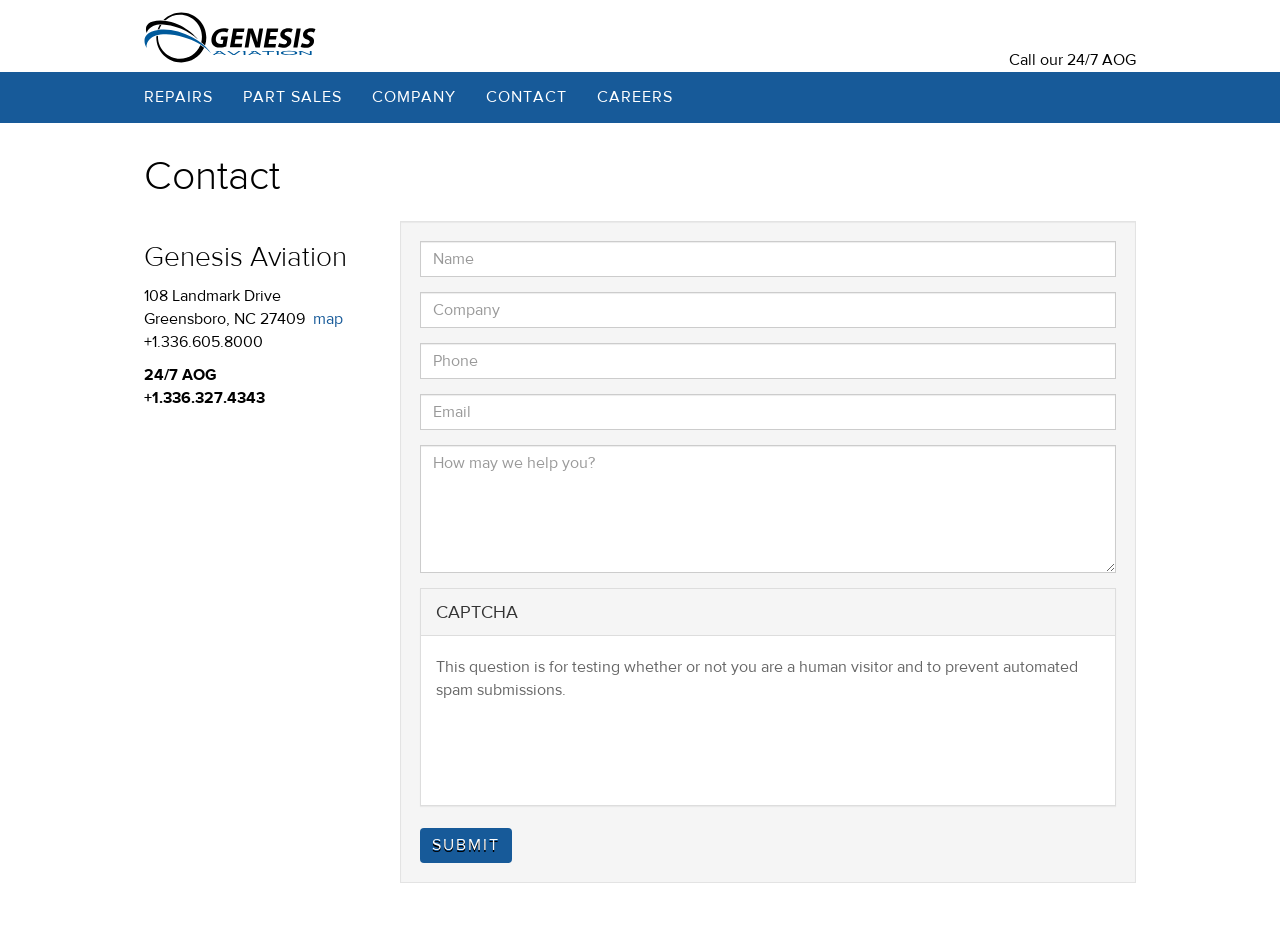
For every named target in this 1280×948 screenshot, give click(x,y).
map (328, 319)
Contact (526, 97)
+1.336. (169, 398)
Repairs (178, 97)
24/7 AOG (1101, 60)
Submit (466, 845)
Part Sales (292, 97)
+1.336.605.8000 (203, 342)
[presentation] (588, 751)
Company (414, 97)
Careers (635, 97)
